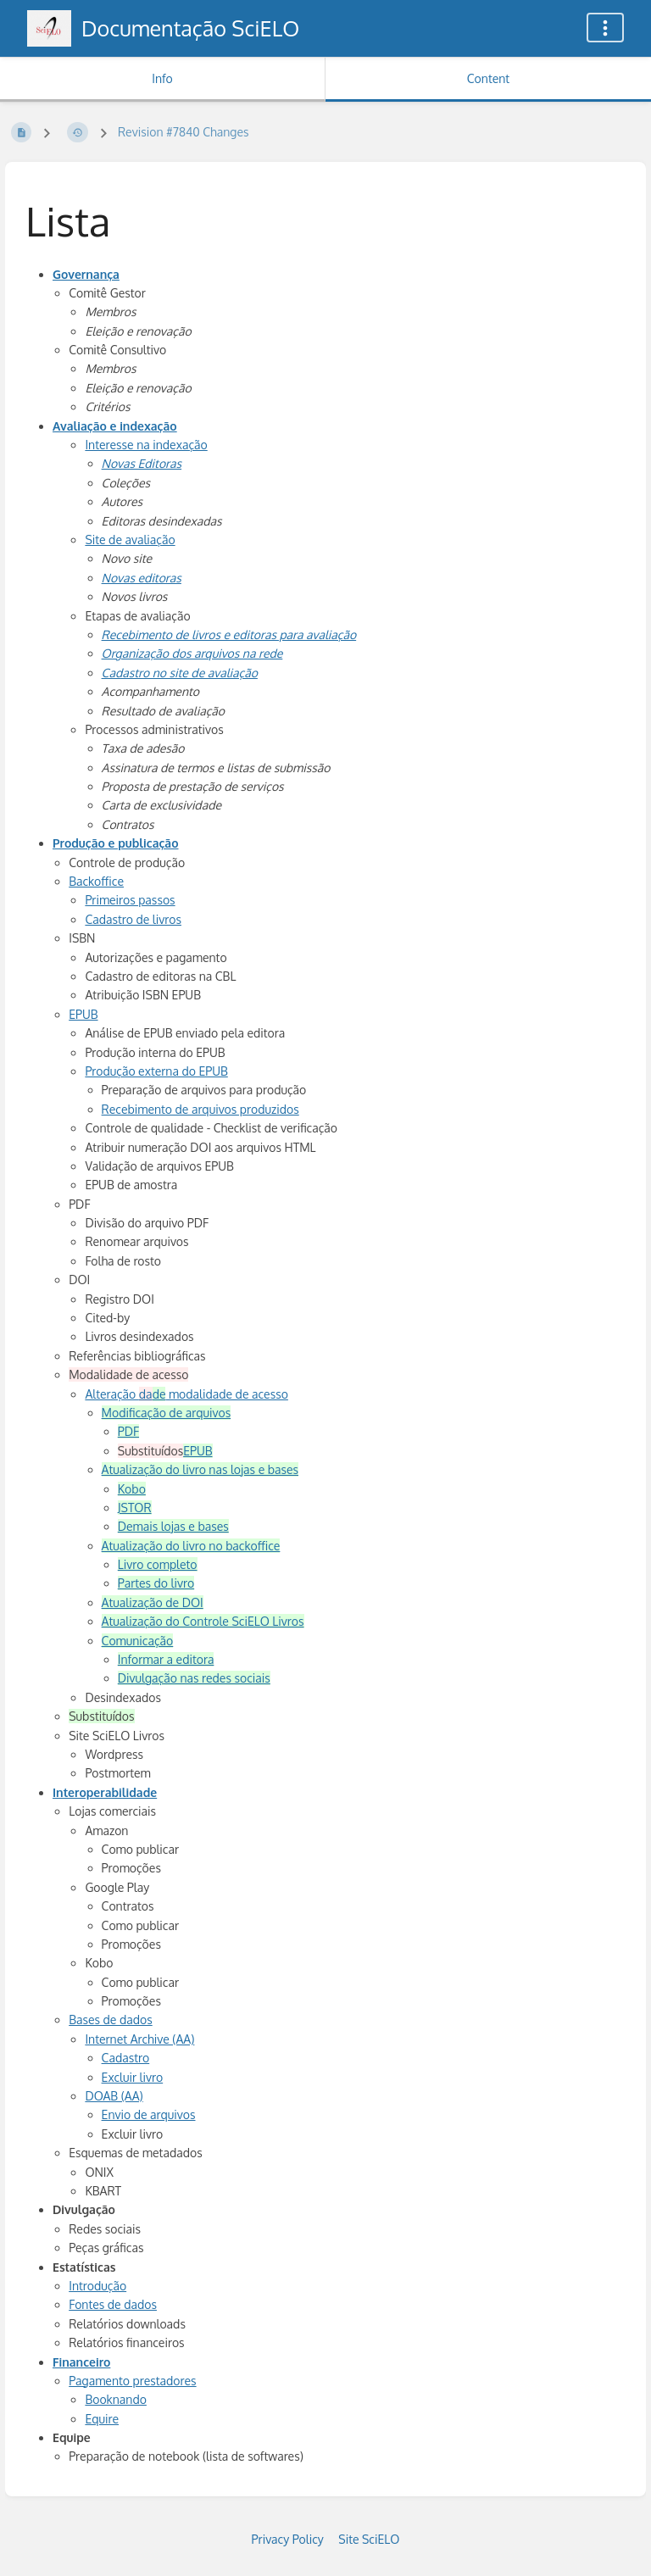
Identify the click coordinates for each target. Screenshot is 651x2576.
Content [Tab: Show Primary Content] (488, 78)
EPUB (83, 1014)
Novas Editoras (142, 463)
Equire (102, 2419)
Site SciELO (368, 2539)
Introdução (97, 2285)
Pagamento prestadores (132, 2380)
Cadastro (126, 2057)
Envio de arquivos (149, 2114)
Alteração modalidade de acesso (186, 1394)
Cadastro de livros (133, 919)
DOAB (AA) (113, 2096)
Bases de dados (111, 2019)
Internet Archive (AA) (139, 2039)
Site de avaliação (130, 539)
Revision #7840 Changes (183, 132)
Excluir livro (133, 2077)
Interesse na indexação (146, 444)
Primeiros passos (130, 900)
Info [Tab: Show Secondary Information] (162, 78)
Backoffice (96, 881)
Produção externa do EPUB (156, 1071)
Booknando (116, 2399)
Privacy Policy (288, 2539)
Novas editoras (141, 577)
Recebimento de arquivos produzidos (200, 1109)
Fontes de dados (113, 2304)
